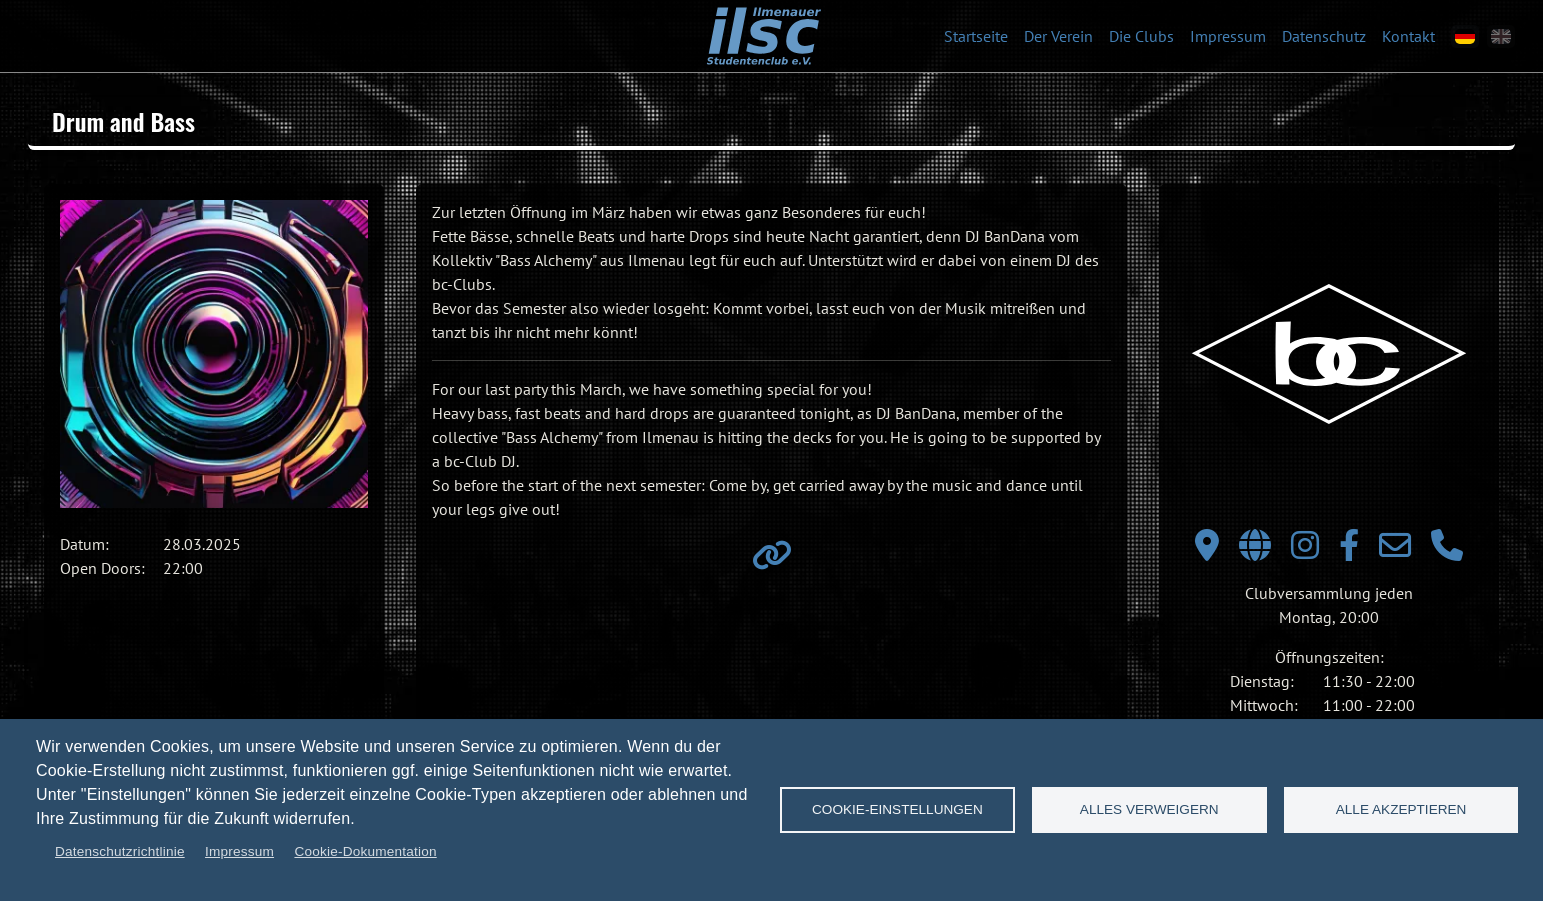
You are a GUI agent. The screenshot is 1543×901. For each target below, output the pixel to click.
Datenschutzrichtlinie (120, 851)
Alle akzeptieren (1401, 809)
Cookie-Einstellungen (897, 809)
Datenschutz (1324, 36)
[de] (1465, 36)
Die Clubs (1141, 36)
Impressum (1228, 36)
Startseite (976, 36)
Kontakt (1408, 36)
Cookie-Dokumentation (365, 851)
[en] (1501, 36)
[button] (214, 354)
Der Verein (1058, 36)
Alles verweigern (1149, 809)
